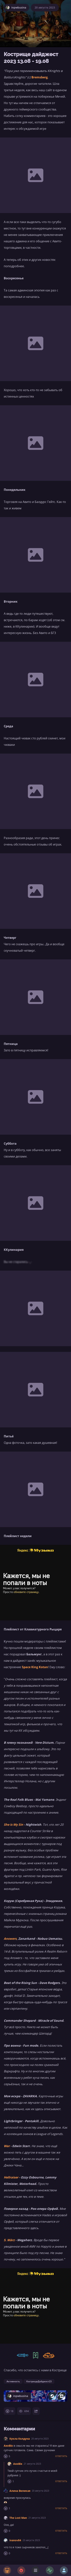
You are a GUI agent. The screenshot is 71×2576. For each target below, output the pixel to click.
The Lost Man (18, 2518)
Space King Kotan (35, 1667)
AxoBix (8, 2445)
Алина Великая (19, 2491)
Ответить (61, 2456)
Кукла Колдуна (19, 2438)
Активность (13, 2381)
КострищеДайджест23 (39, 2381)
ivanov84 (15, 2540)
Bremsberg (39, 77)
